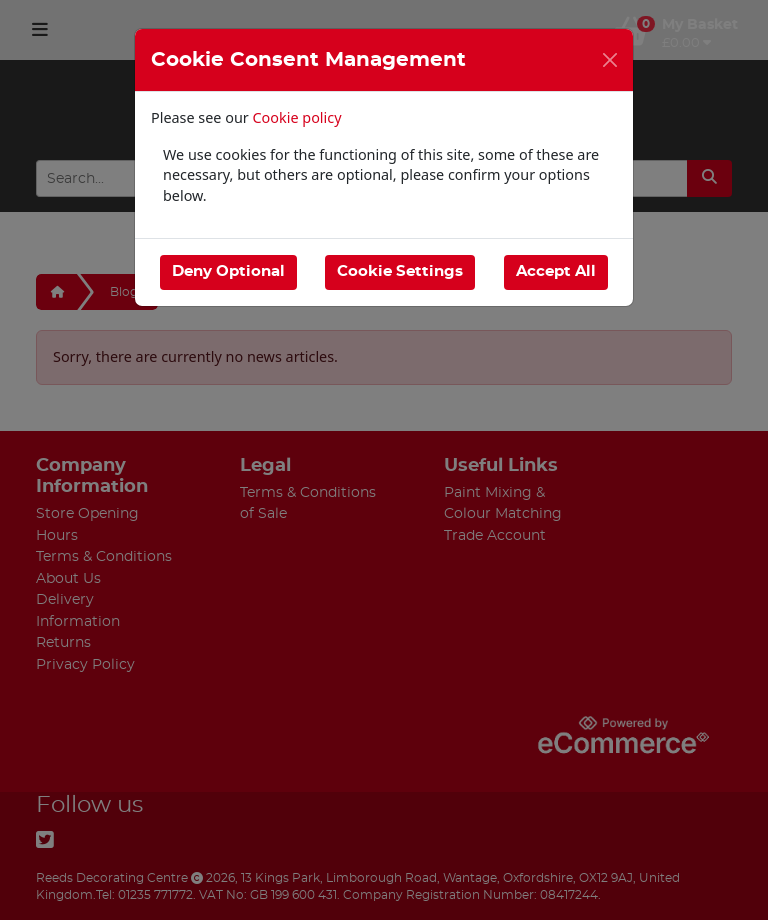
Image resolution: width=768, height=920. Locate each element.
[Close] (610, 60)
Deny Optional (228, 271)
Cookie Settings (400, 271)
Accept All (556, 271)
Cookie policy (297, 117)
